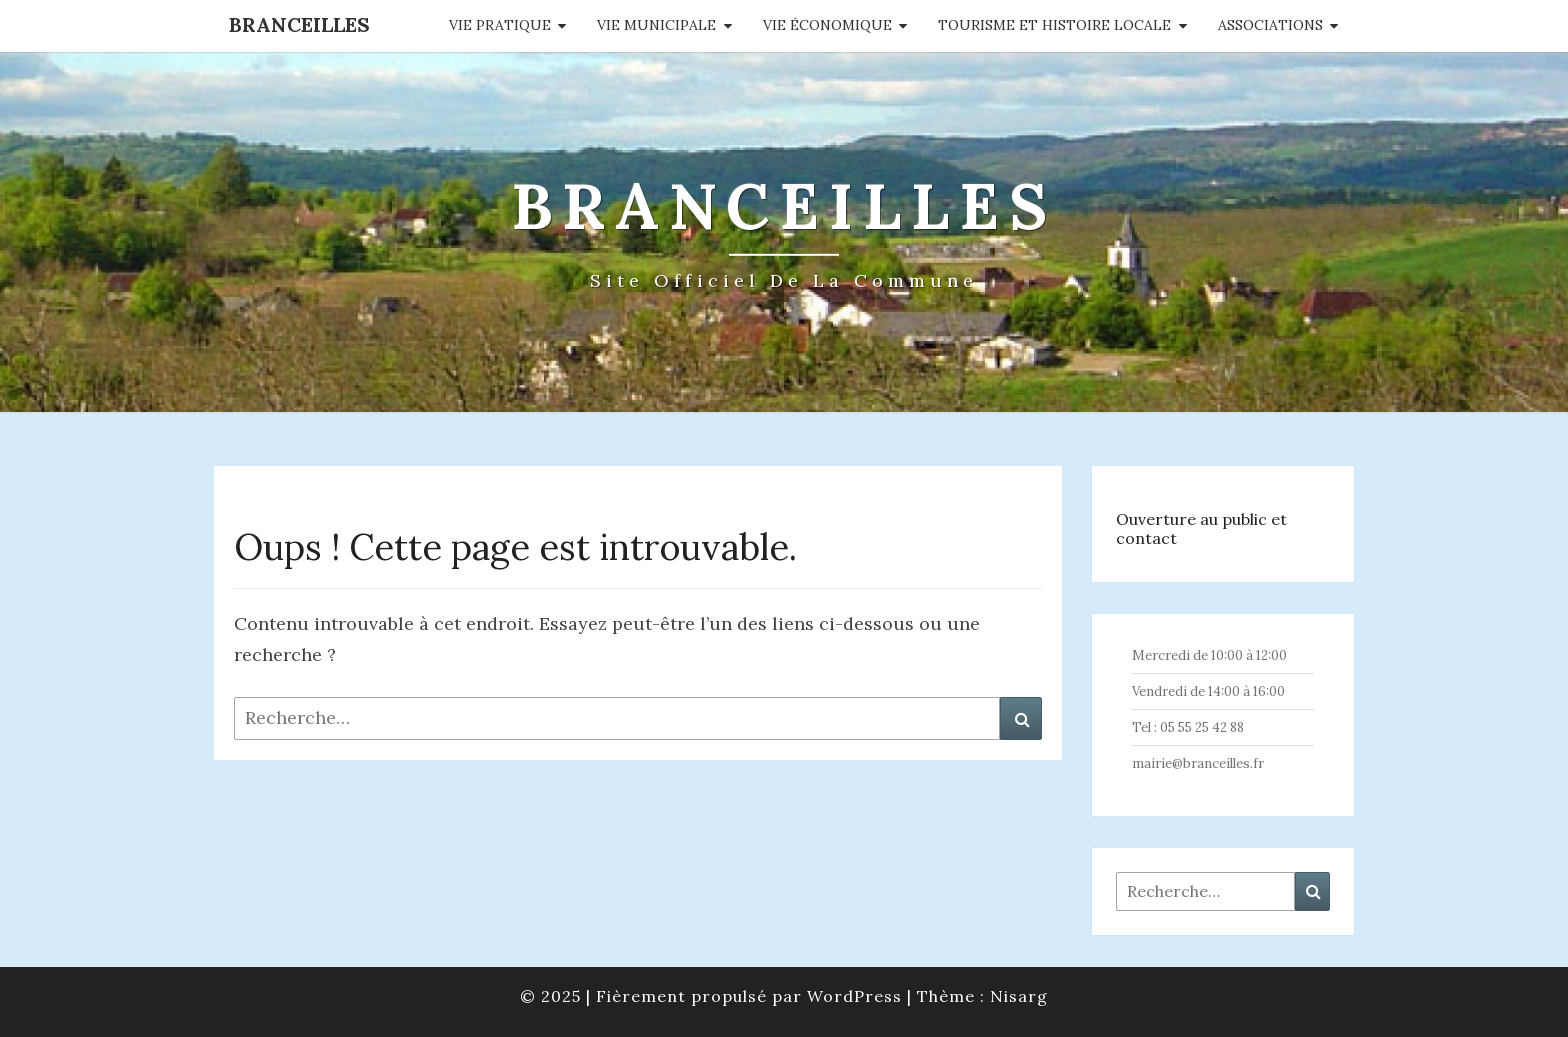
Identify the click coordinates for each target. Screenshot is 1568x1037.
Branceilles (299, 24)
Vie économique (827, 25)
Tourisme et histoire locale (1054, 25)
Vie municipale (656, 25)
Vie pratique (500, 25)
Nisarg (1019, 996)
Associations (1270, 25)
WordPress (854, 996)
